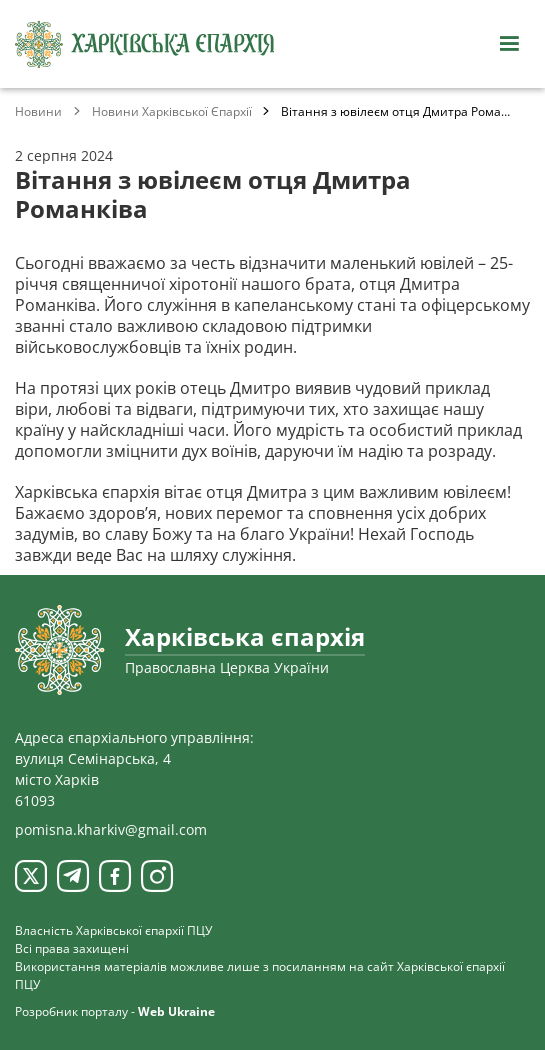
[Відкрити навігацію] (509, 44)
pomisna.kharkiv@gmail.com (111, 829)
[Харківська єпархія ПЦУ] (145, 44)
